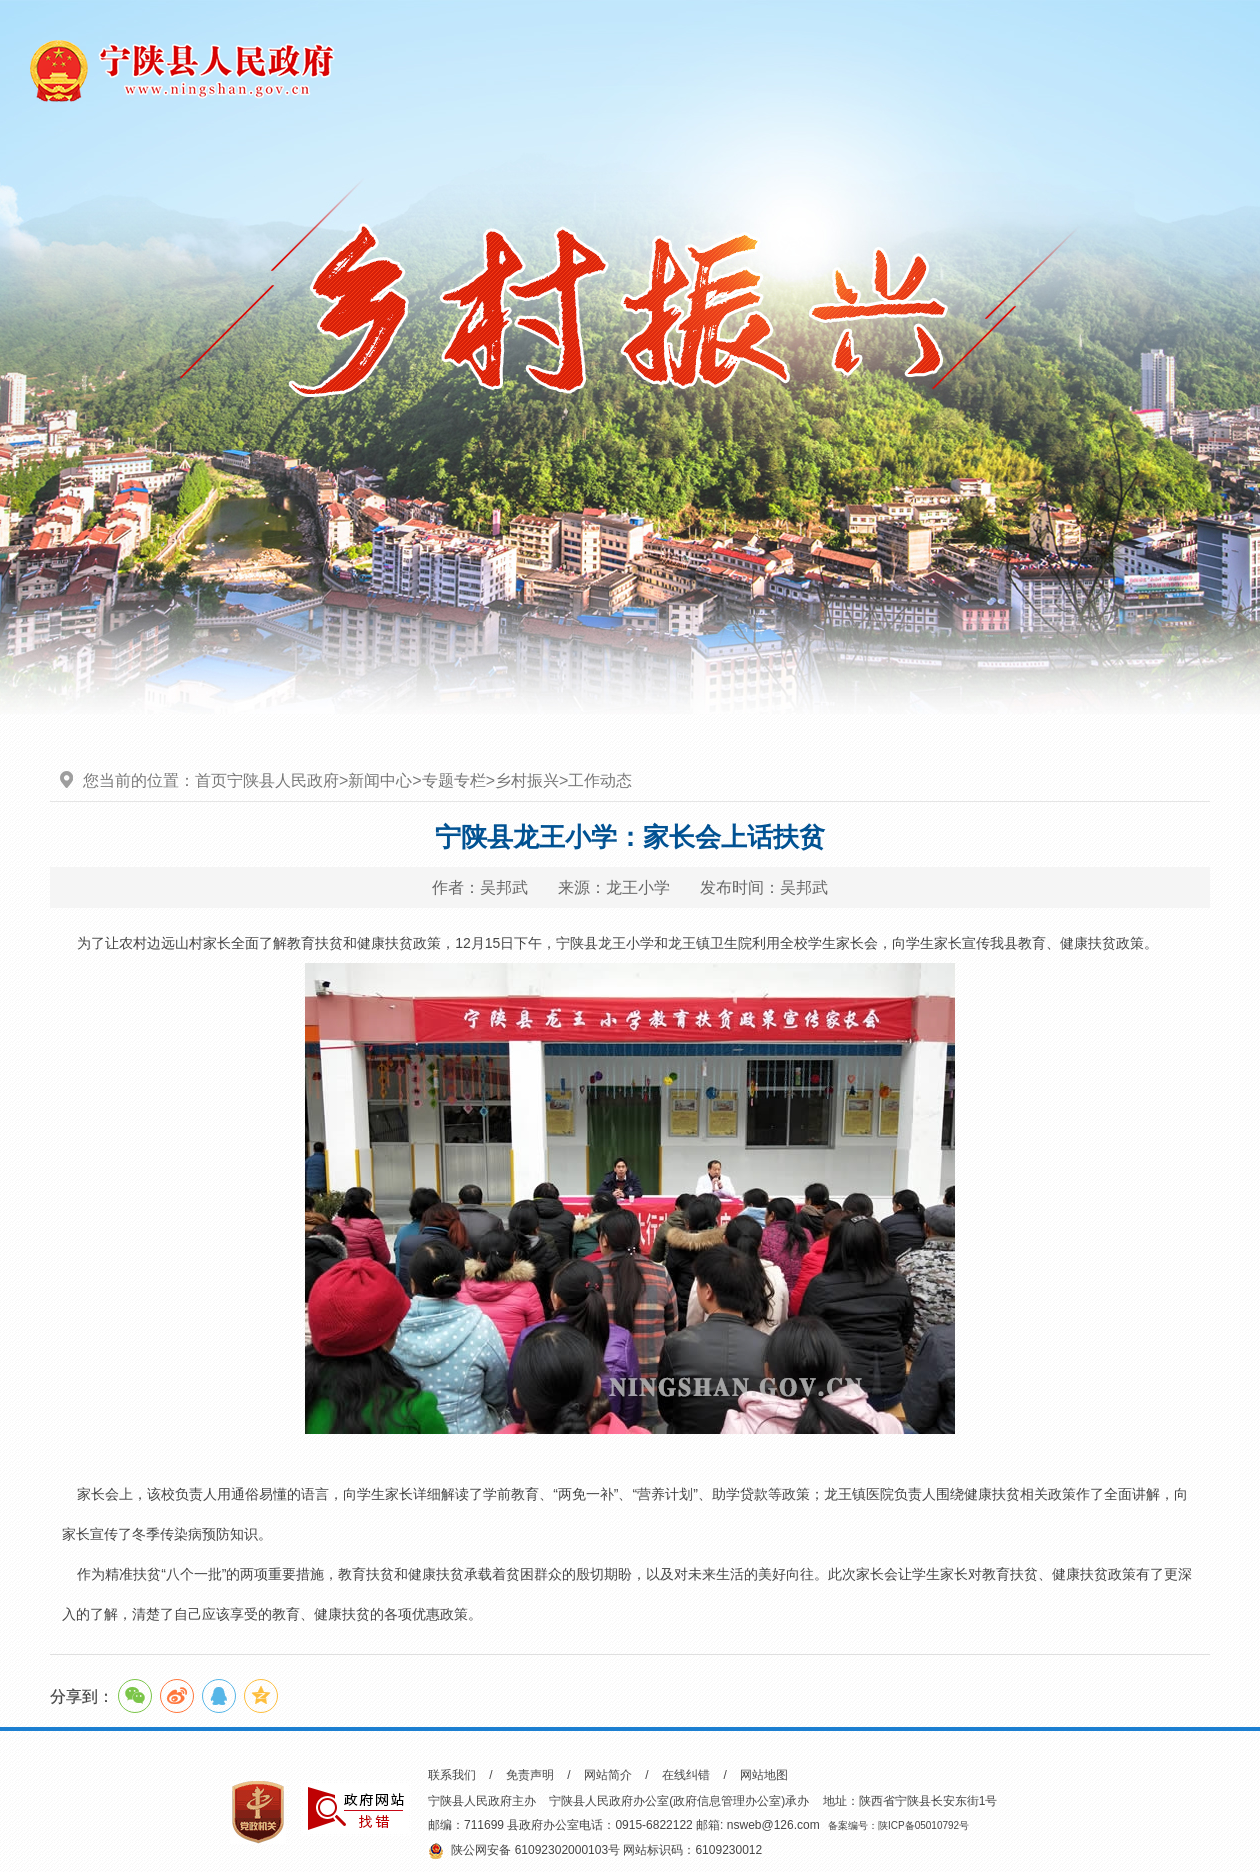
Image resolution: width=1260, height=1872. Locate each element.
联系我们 (452, 1775)
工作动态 (600, 780)
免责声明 (530, 1775)
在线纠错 (686, 1775)
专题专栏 (454, 780)
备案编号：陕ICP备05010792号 (898, 1825)
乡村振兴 (527, 780)
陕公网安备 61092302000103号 (524, 1851)
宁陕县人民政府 (283, 780)
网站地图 (764, 1775)
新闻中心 (380, 780)
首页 (211, 780)
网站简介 (608, 1775)
